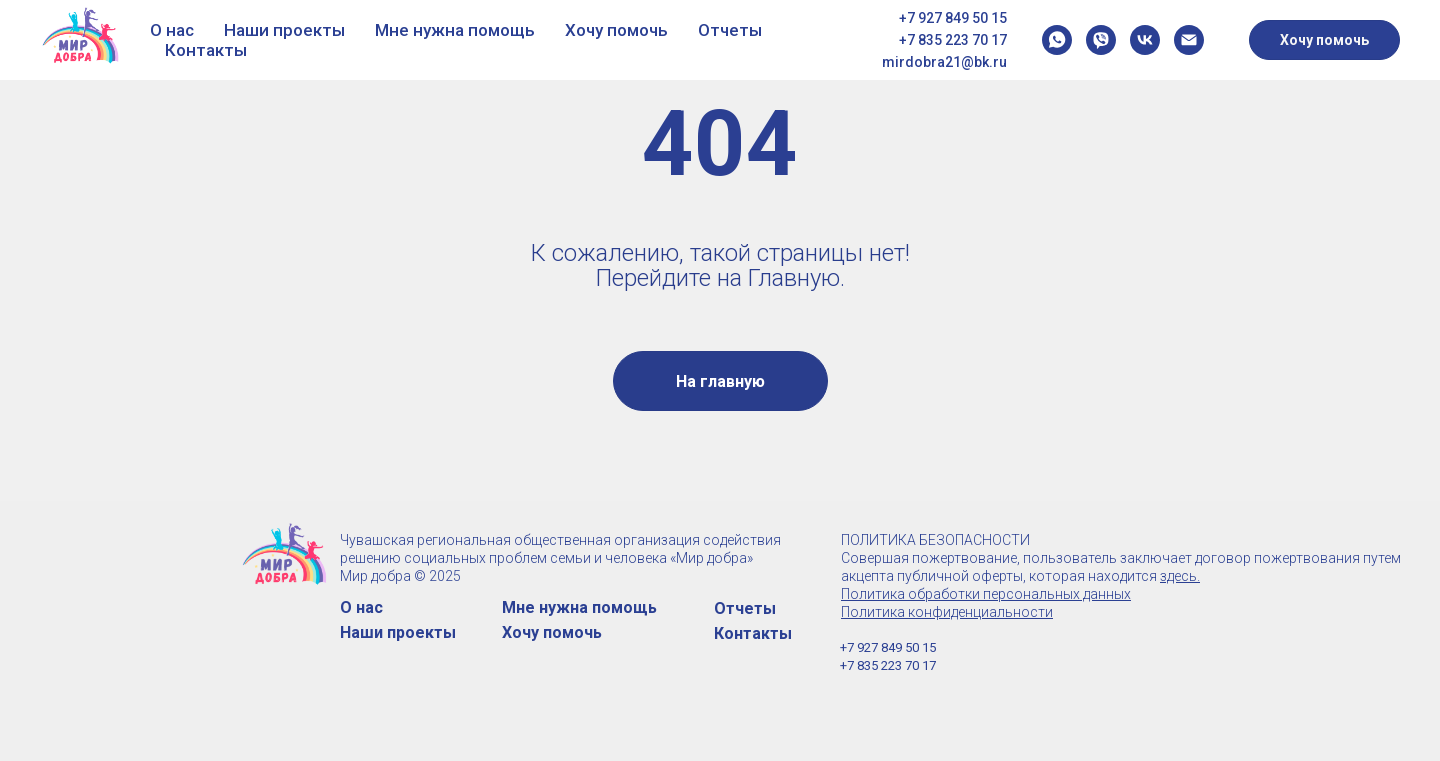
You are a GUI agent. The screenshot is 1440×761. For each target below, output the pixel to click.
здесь (1178, 576)
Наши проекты (284, 30)
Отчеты (730, 30)
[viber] (1101, 40)
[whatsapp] (1057, 40)
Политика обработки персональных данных (986, 594)
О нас (172, 30)
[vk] (1145, 40)
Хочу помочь (616, 30)
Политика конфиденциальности (947, 612)
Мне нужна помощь (455, 30)
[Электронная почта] (1189, 40)
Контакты (206, 50)
